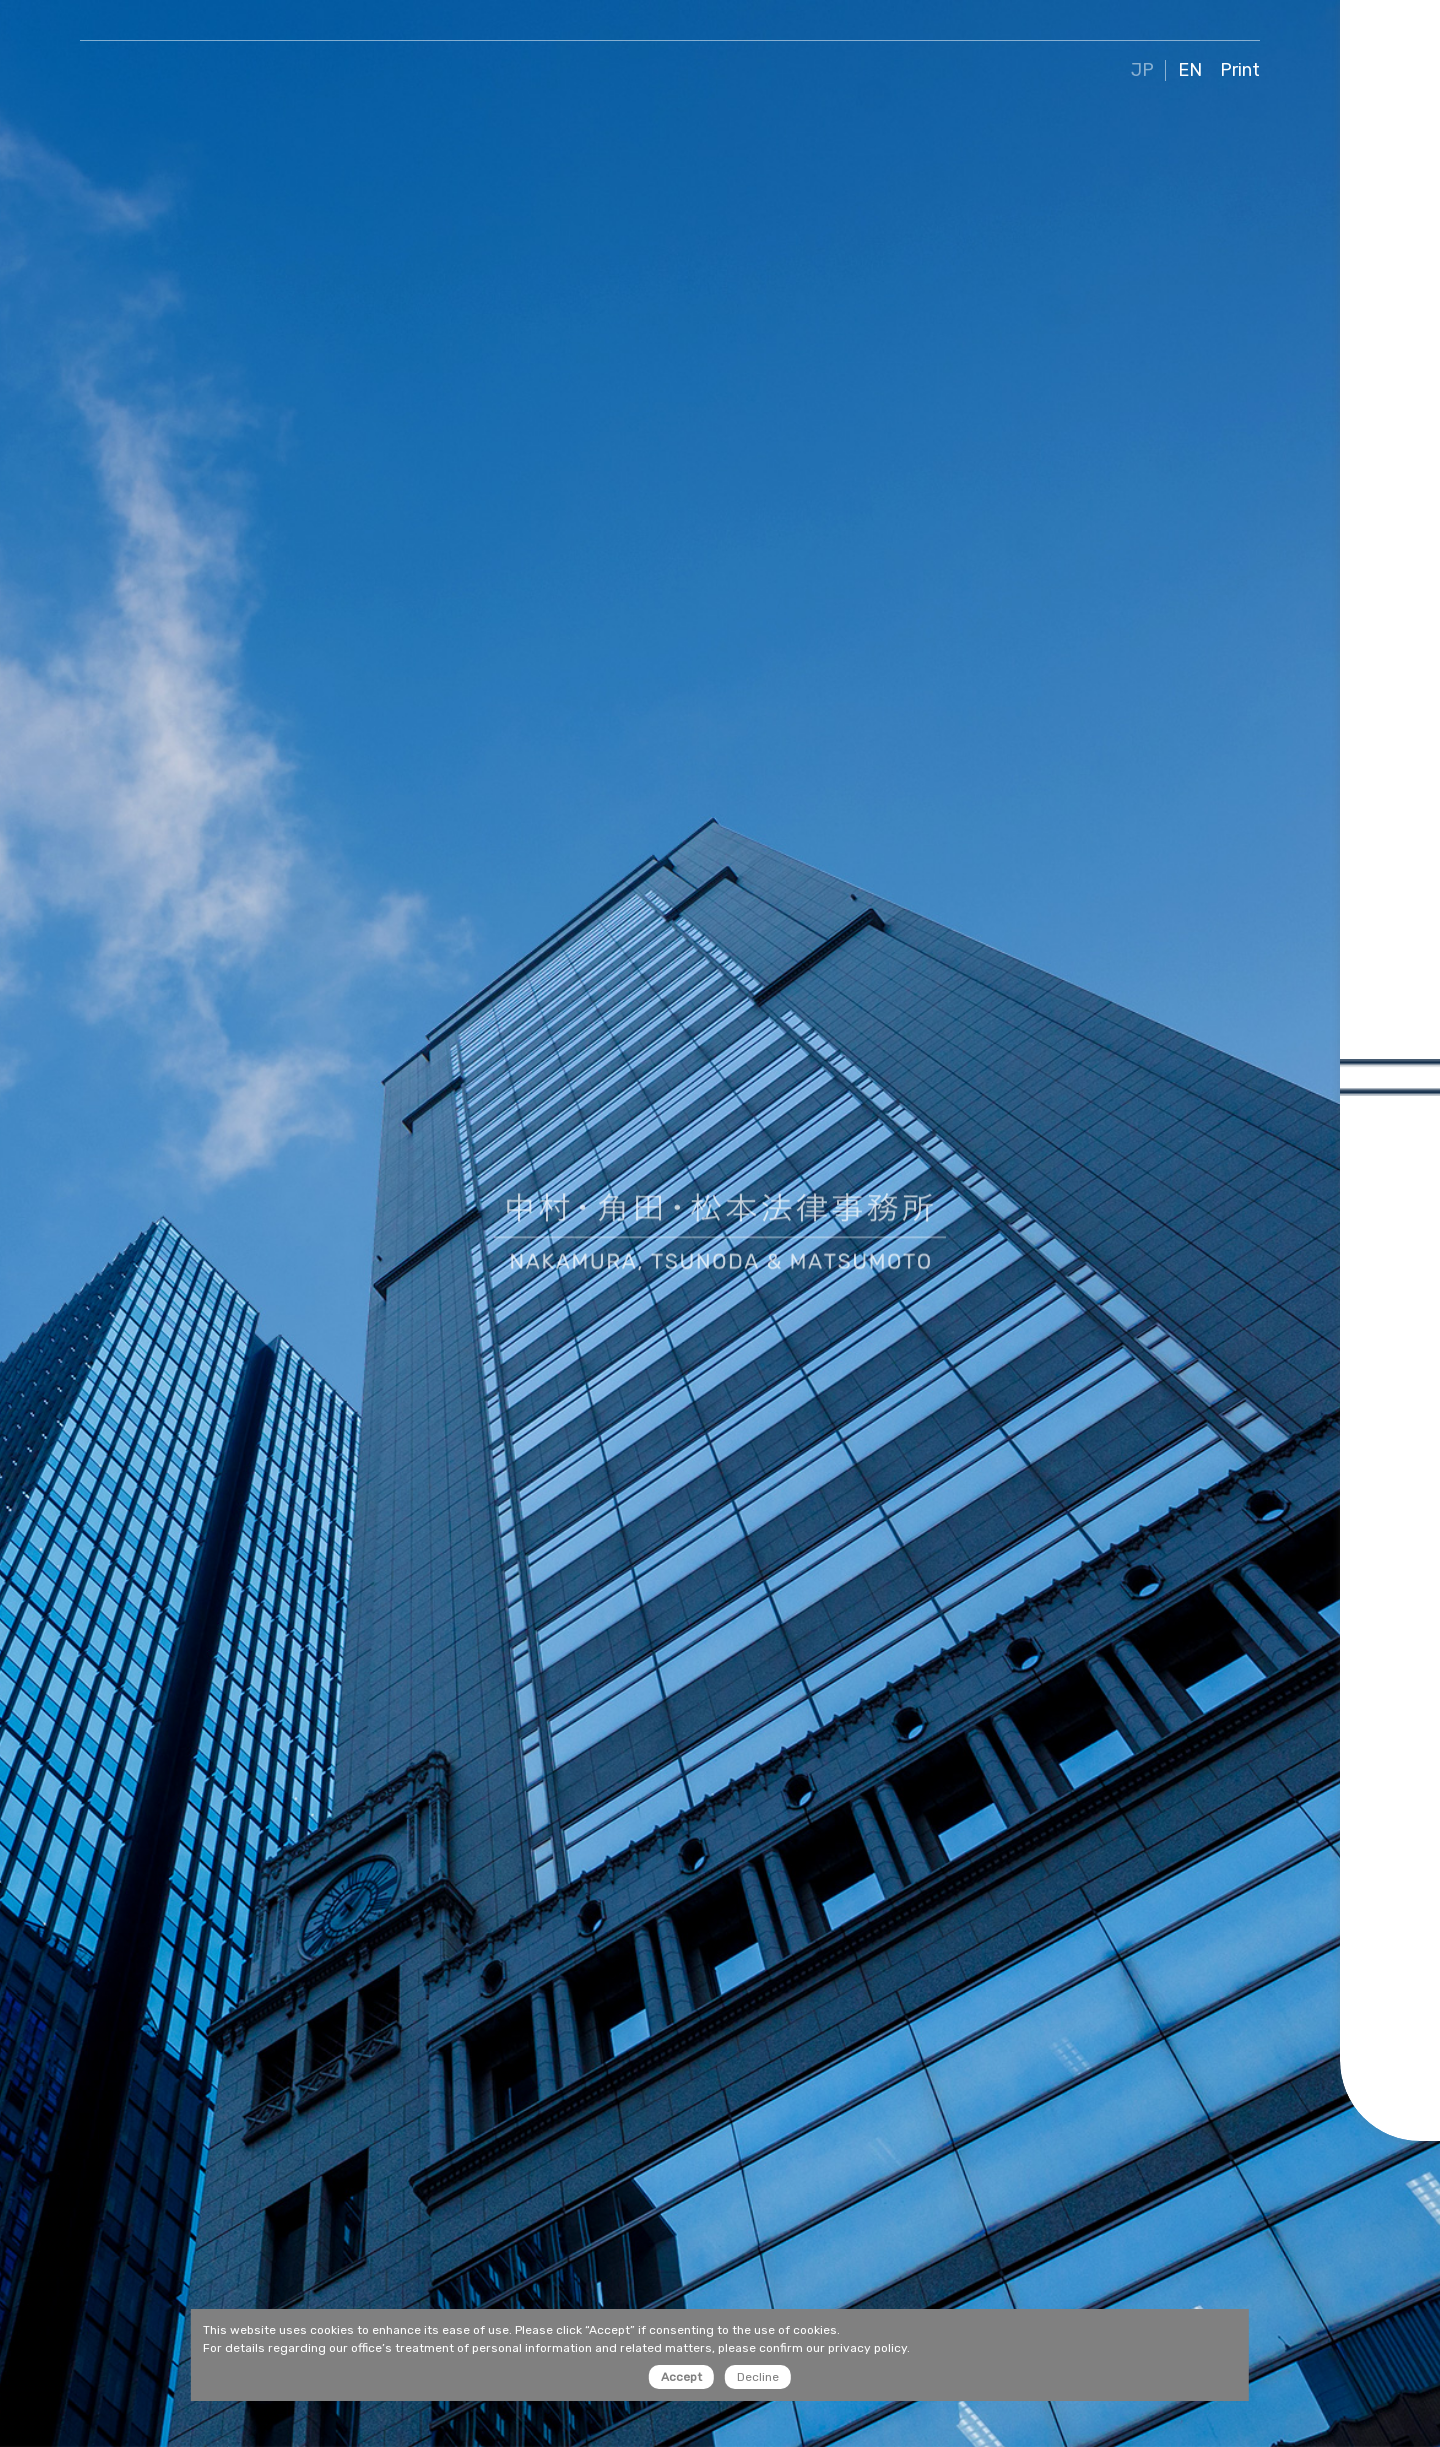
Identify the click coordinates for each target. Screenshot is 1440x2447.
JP (1142, 70)
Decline (758, 2377)
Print (1240, 70)
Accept (681, 2377)
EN (1190, 70)
